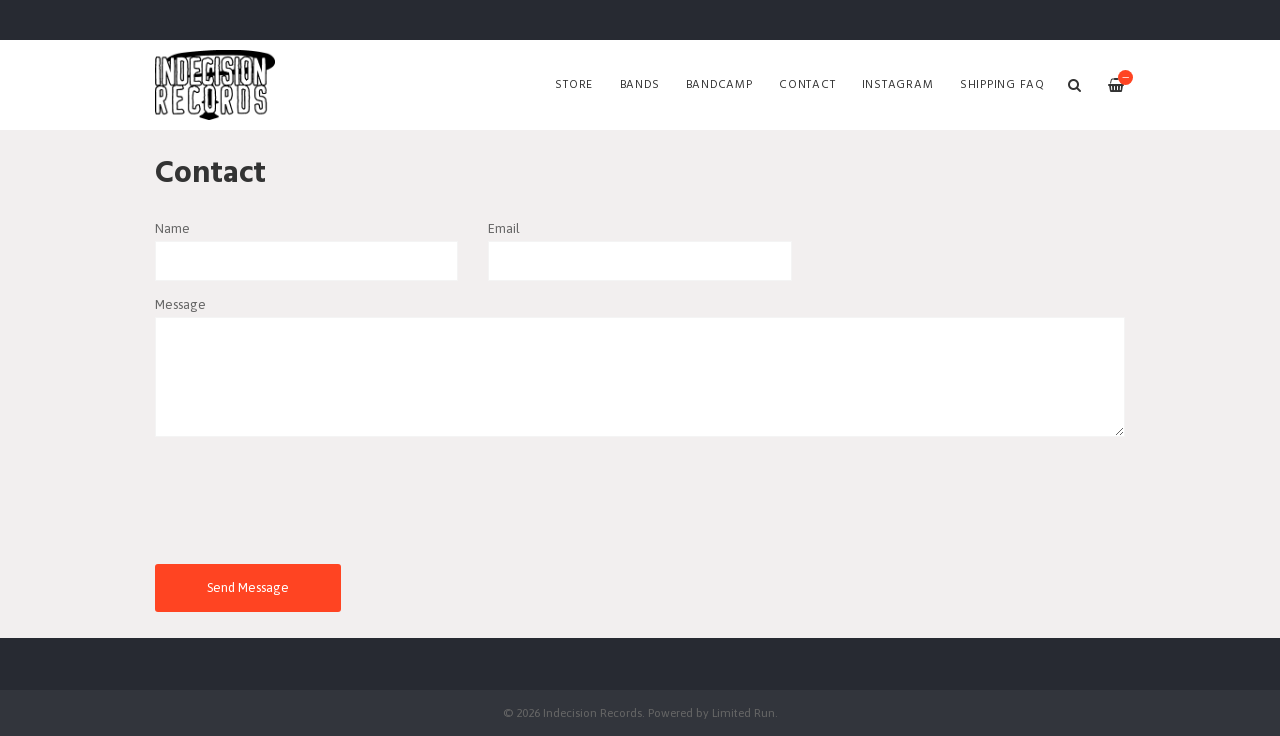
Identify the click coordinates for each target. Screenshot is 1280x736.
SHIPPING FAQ (1002, 85)
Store (574, 85)
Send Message (248, 587)
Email (504, 228)
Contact (807, 85)
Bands (640, 85)
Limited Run (743, 712)
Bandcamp (719, 85)
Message (180, 304)
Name (172, 228)
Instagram (898, 85)
